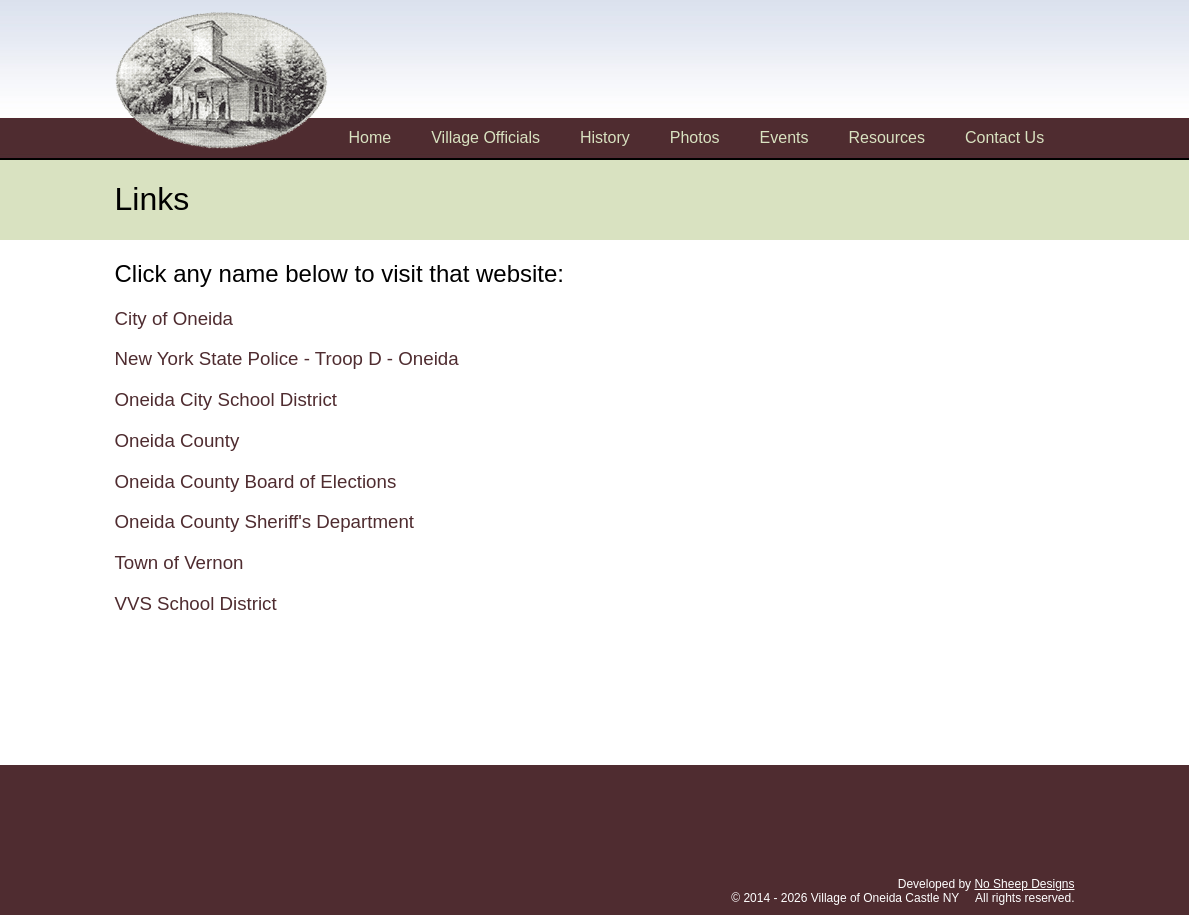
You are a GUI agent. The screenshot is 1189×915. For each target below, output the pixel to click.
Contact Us (1004, 137)
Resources (887, 137)
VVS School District (196, 603)
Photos (695, 137)
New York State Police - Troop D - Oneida (287, 358)
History (605, 137)
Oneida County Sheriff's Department (265, 521)
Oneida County (177, 440)
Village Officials (485, 137)
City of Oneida (174, 318)
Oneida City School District (226, 399)
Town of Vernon (179, 562)
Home (370, 137)
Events (784, 137)
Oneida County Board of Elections (256, 481)
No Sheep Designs (1024, 884)
